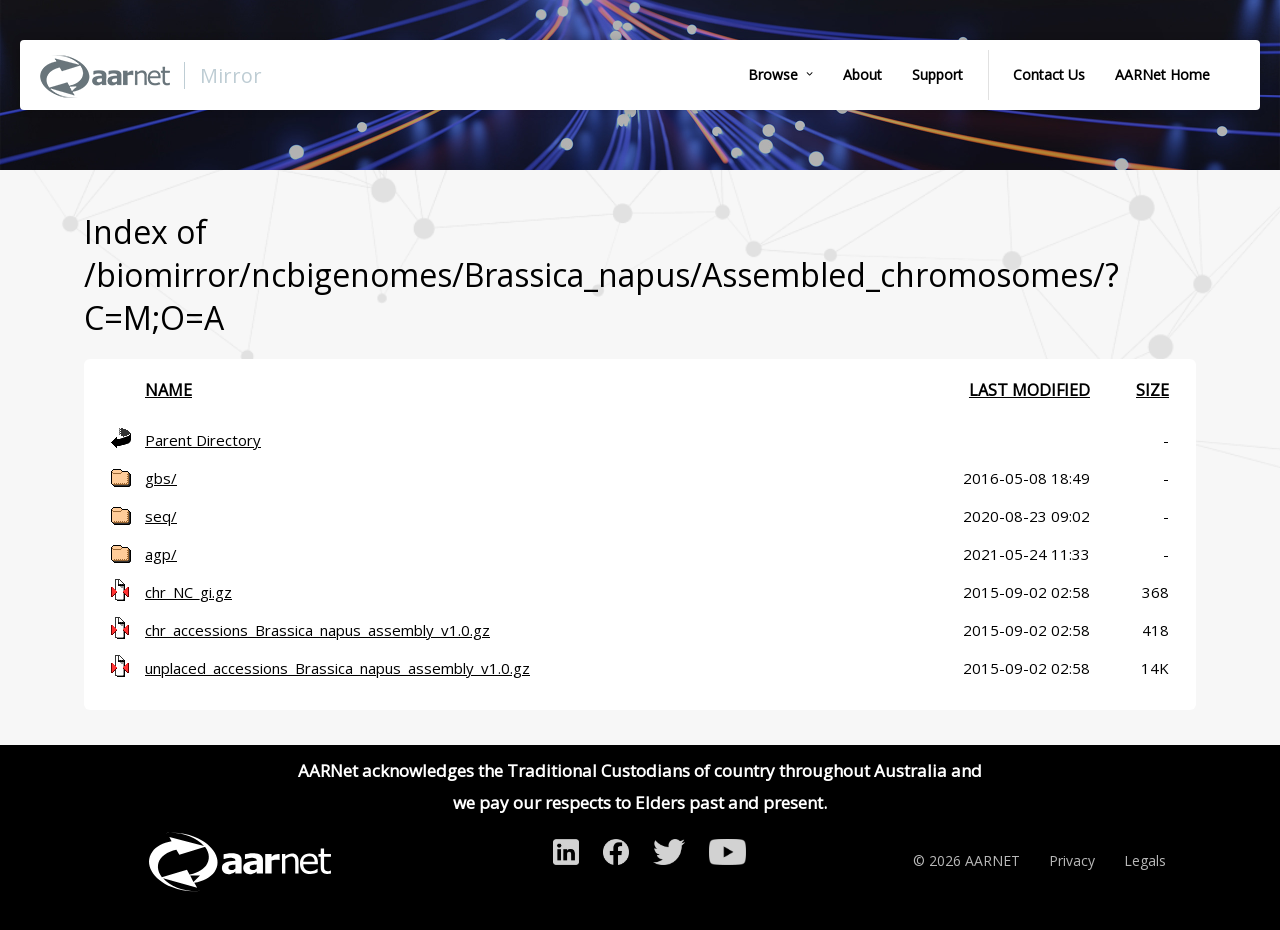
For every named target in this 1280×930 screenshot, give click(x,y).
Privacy (1072, 860)
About (862, 74)
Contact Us (1049, 74)
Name (168, 390)
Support (937, 74)
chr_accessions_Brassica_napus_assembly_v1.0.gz (317, 630)
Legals (1145, 860)
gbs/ (161, 478)
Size (1152, 390)
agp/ (161, 554)
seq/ (161, 516)
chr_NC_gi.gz (188, 592)
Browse (773, 74)
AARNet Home (1162, 74)
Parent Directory (203, 440)
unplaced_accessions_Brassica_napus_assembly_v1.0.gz (337, 668)
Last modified (1029, 390)
